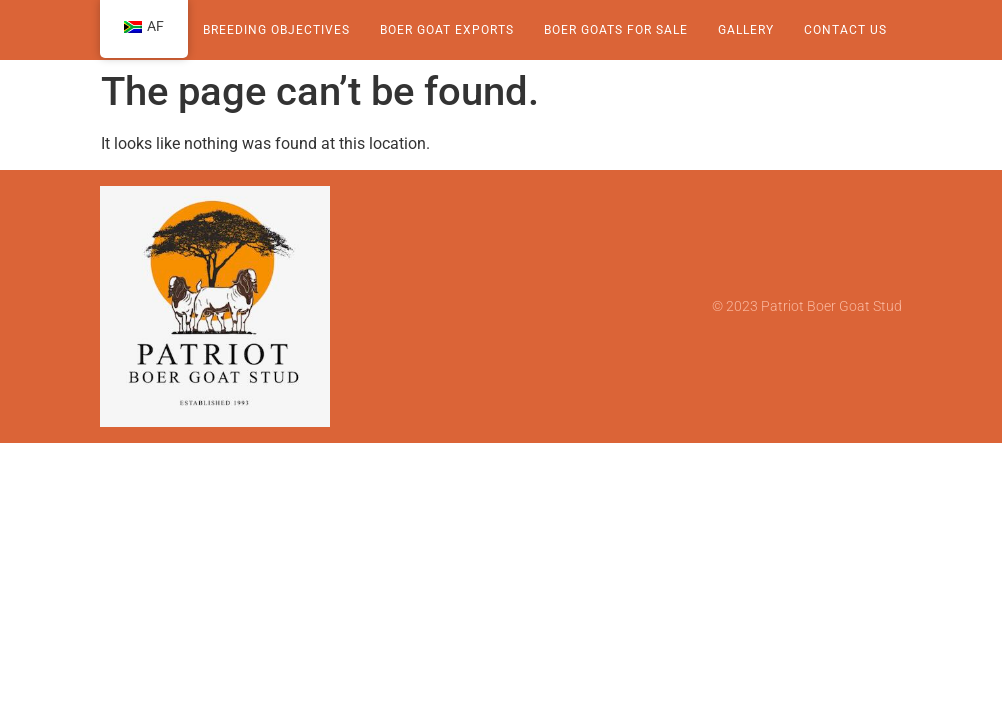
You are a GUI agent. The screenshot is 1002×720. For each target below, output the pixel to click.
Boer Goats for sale (616, 30)
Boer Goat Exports (447, 30)
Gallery (746, 30)
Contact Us (845, 30)
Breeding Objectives (276, 30)
